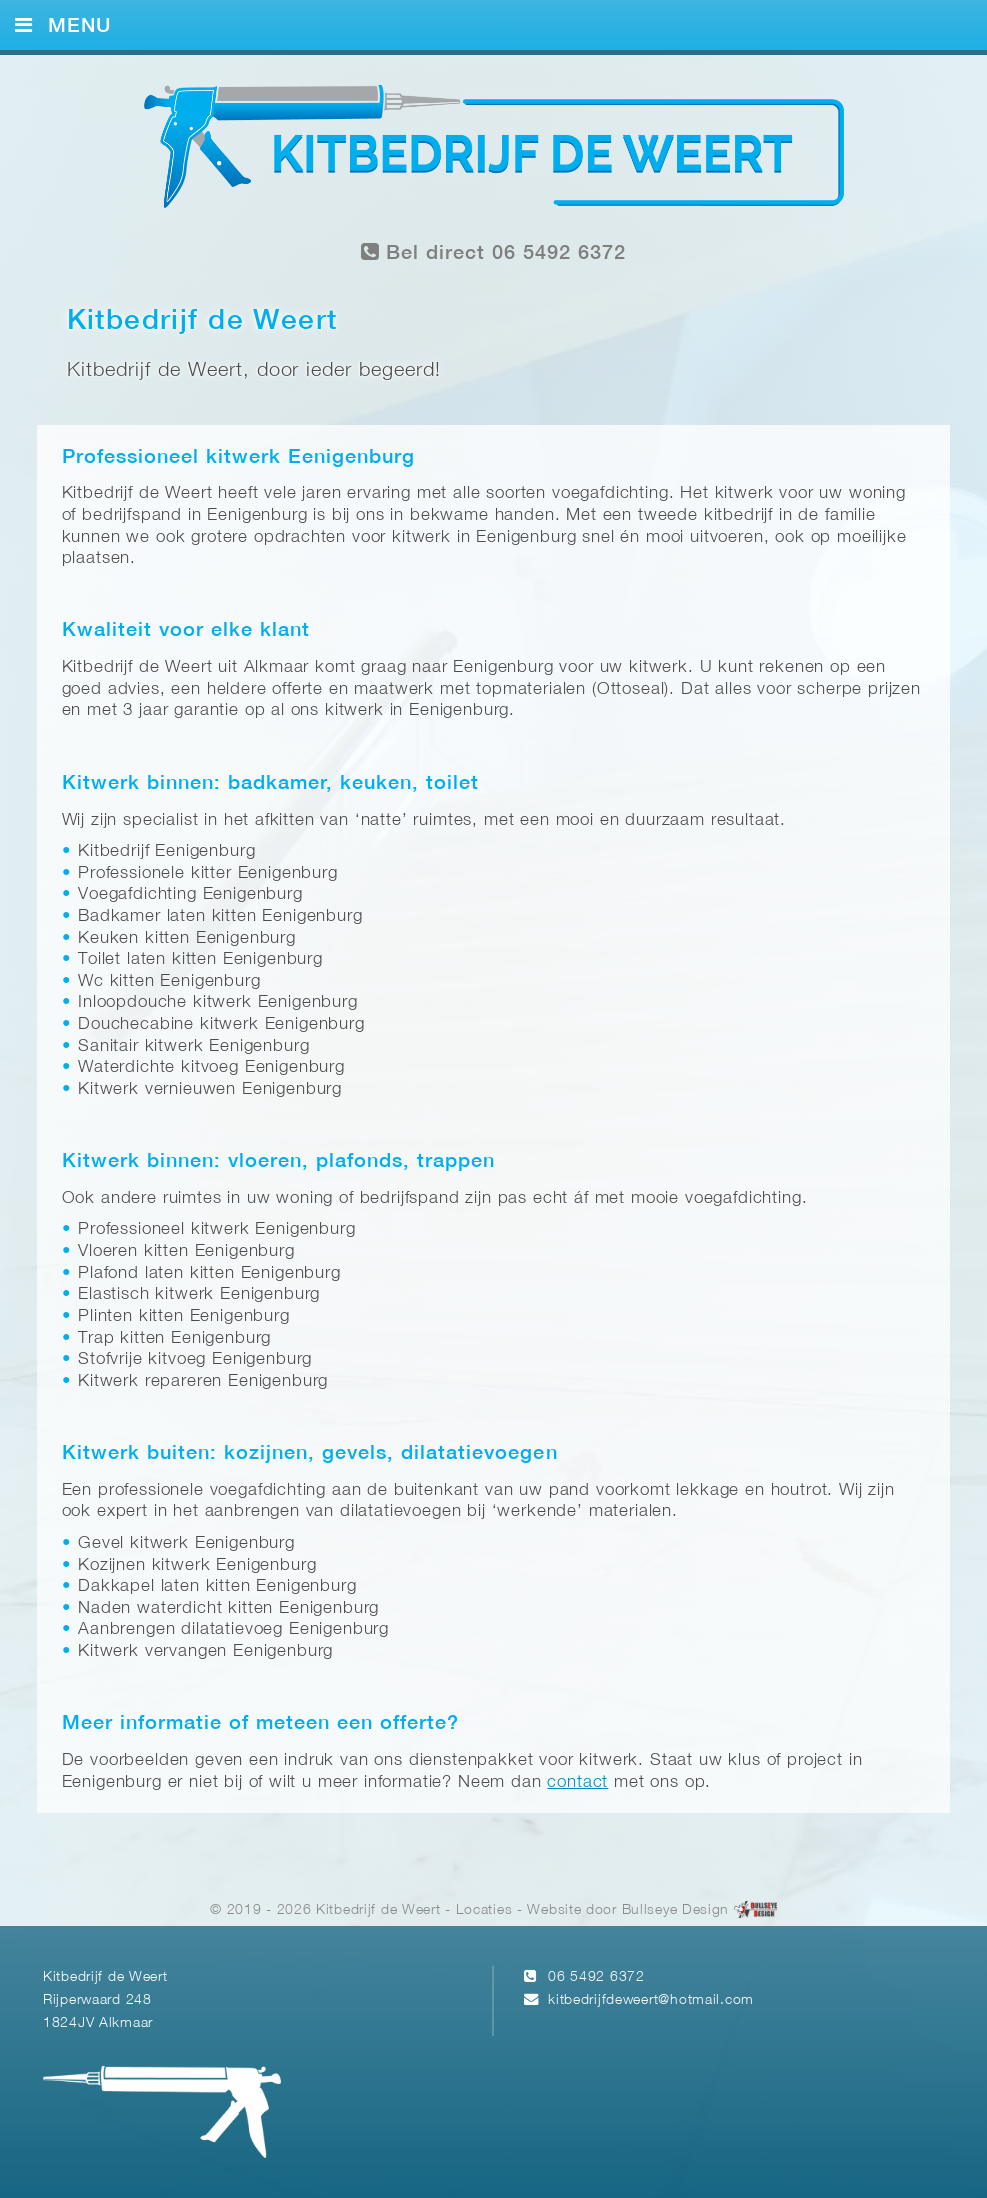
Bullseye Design (676, 1911)
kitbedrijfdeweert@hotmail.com (651, 2000)
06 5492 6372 (596, 1977)
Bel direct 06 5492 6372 (494, 252)
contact (577, 1782)
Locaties (484, 1911)
